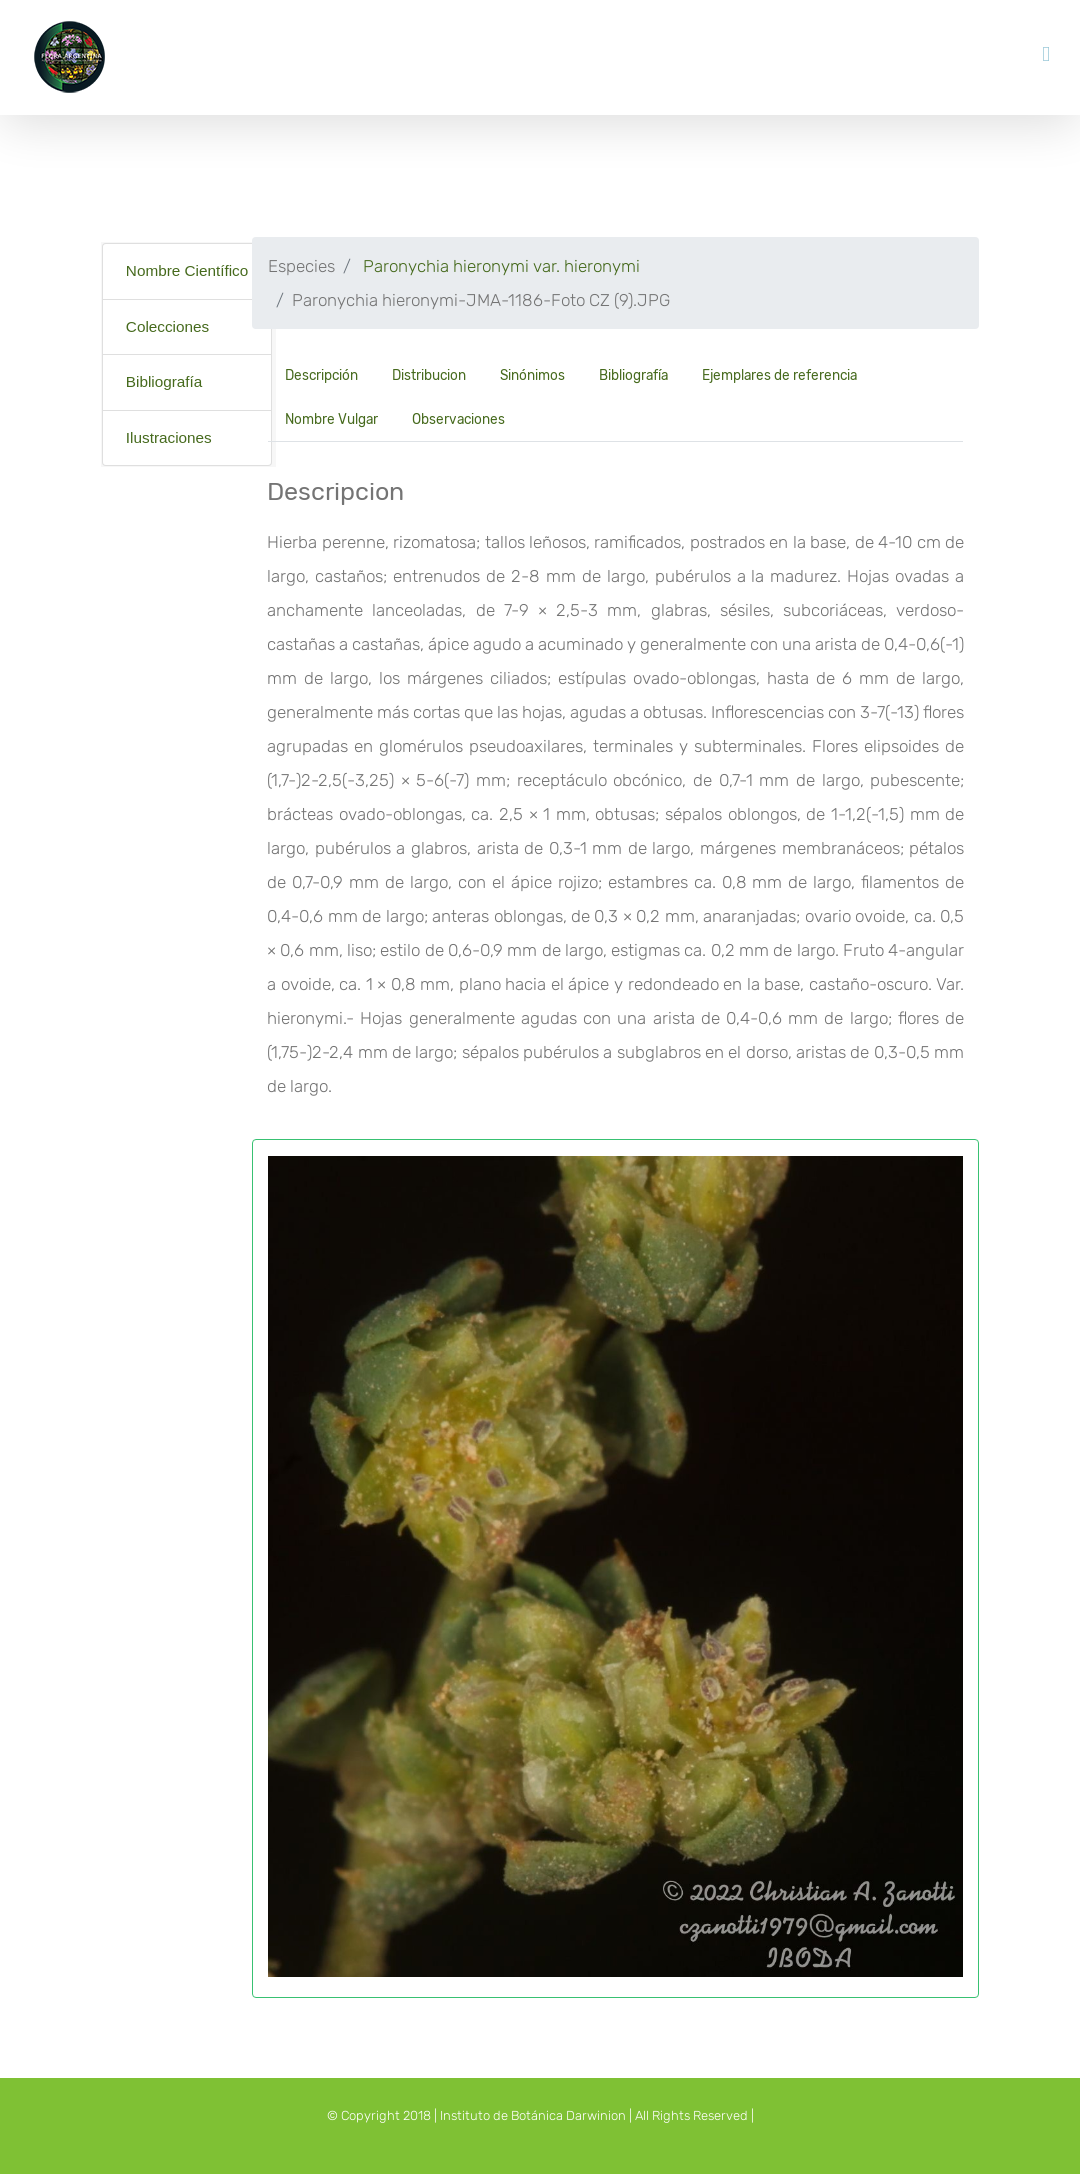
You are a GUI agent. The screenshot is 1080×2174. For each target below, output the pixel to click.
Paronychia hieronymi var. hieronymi (501, 266)
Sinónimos (532, 375)
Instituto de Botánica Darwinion (533, 2115)
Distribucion (429, 375)
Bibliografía (164, 381)
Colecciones (167, 326)
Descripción (321, 375)
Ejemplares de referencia (779, 375)
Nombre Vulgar (331, 419)
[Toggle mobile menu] (1046, 54)
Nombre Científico (187, 270)
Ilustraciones (169, 437)
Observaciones (458, 419)
